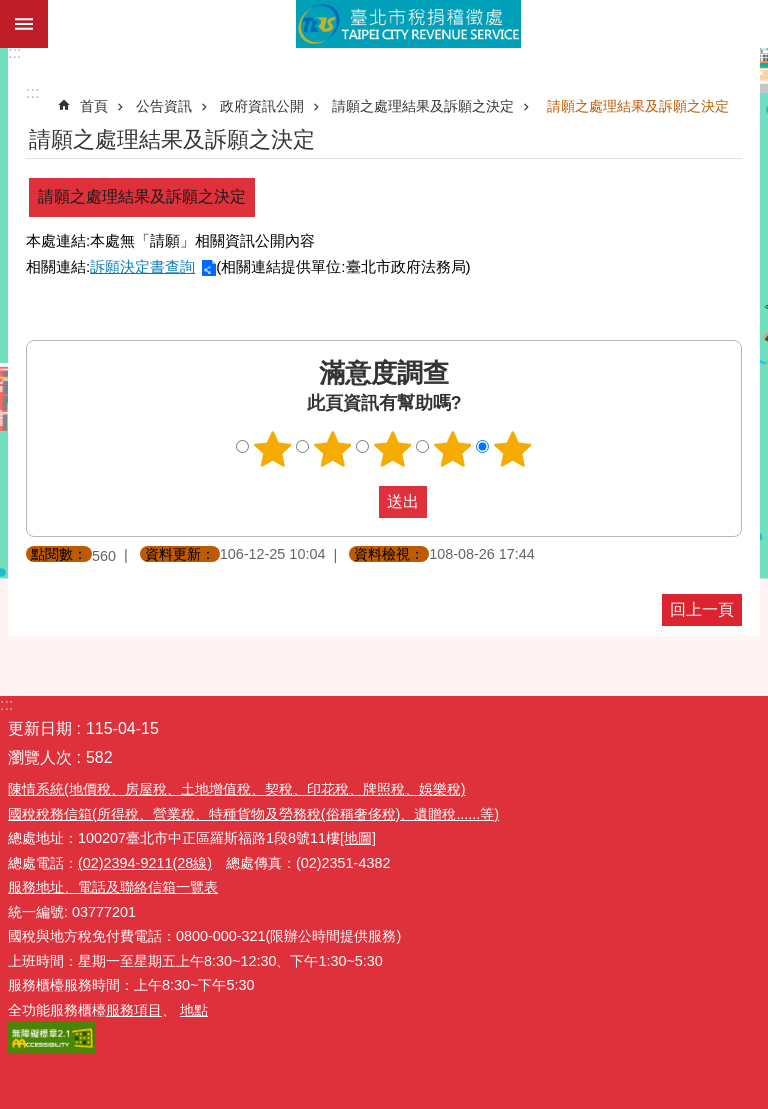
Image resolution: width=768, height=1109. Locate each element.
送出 (360, 502)
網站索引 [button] (24, 24)
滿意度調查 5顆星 (513, 449)
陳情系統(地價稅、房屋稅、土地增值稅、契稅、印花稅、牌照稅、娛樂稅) (237, 789)
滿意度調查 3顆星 (393, 449)
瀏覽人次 (40, 757)
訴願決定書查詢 (142, 266)
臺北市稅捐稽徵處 (408, 24)
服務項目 (134, 1010)
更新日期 (40, 728)
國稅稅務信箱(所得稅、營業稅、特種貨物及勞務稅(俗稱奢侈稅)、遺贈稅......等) (253, 814)
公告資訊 (164, 106)
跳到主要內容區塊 (10, 10)
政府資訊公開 (262, 106)
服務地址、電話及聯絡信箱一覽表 (113, 887)
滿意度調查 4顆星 (453, 449)
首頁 (94, 106)
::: (14, 52)
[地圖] (358, 838)
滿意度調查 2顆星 (333, 449)
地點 (194, 1010)
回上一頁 (702, 609)
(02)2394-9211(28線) (145, 863)
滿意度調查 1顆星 (273, 449)
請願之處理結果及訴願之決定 (423, 106)
